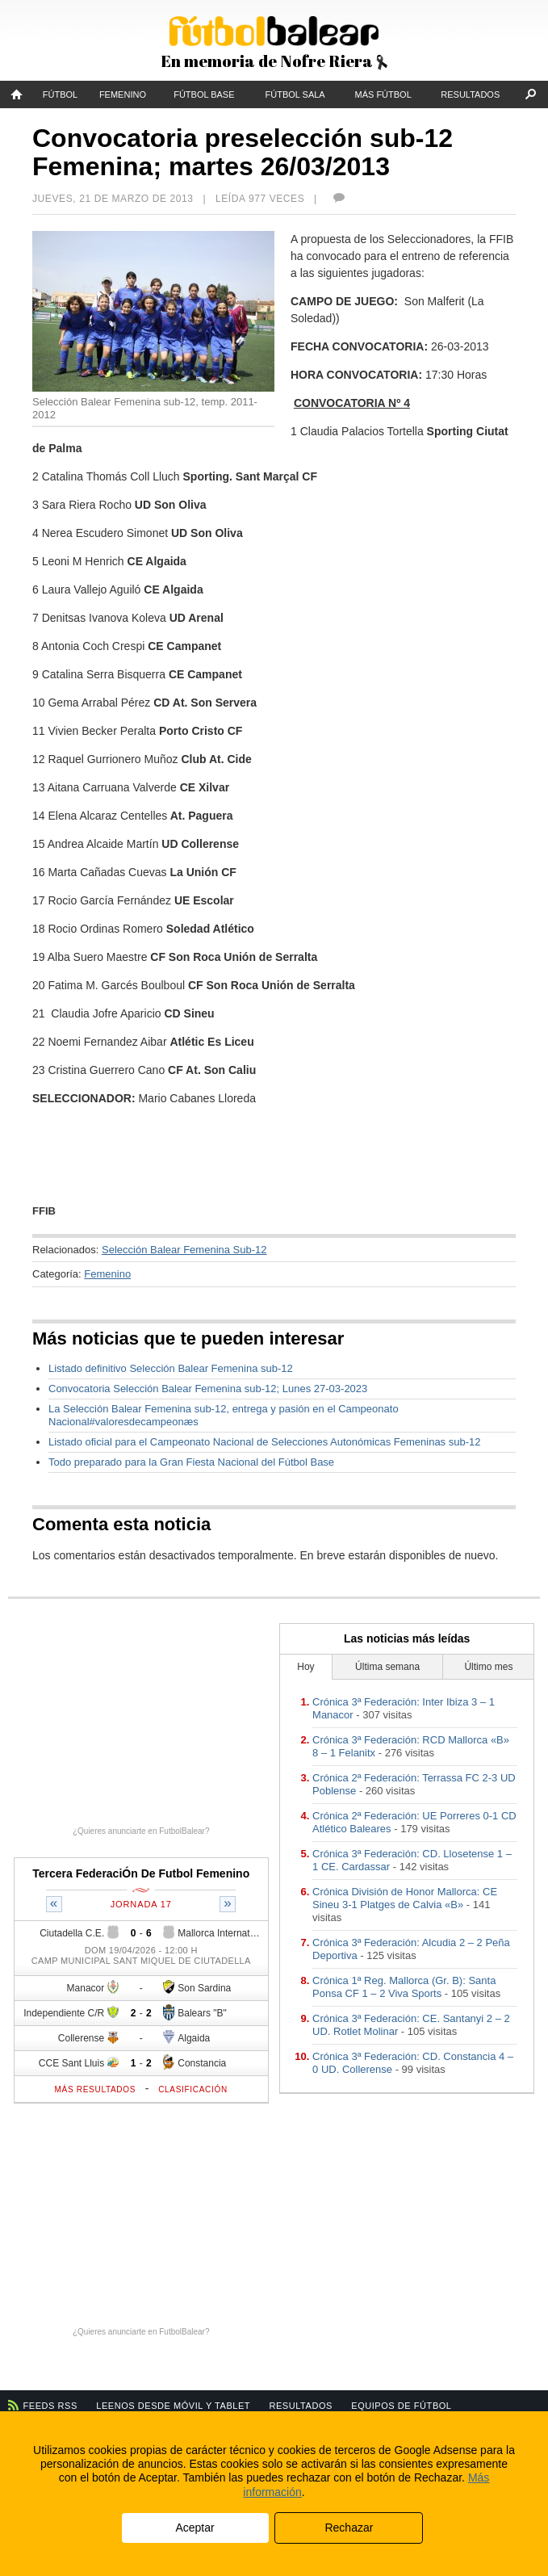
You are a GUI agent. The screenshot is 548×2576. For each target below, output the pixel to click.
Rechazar (348, 2527)
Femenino (122, 94)
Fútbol (60, 94)
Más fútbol (383, 94)
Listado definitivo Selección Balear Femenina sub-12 (170, 1368)
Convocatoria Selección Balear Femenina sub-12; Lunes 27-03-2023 (207, 1388)
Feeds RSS (50, 2405)
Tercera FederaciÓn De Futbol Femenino (140, 1873)
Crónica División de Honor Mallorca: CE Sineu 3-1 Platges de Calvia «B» (404, 1898)
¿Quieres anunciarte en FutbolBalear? (141, 1831)
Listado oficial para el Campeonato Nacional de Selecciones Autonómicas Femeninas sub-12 (264, 1442)
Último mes (488, 1666)
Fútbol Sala (295, 94)
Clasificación (193, 2089)
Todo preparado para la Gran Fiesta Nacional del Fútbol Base (191, 1462)
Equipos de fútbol (401, 2405)
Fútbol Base (204, 94)
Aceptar (194, 2527)
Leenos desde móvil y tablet (173, 2405)
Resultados (470, 94)
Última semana (387, 1666)
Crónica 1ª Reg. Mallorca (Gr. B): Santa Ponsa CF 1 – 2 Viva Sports (404, 1986)
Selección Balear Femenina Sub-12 (184, 1250)
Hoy (305, 1666)
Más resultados (95, 2089)
